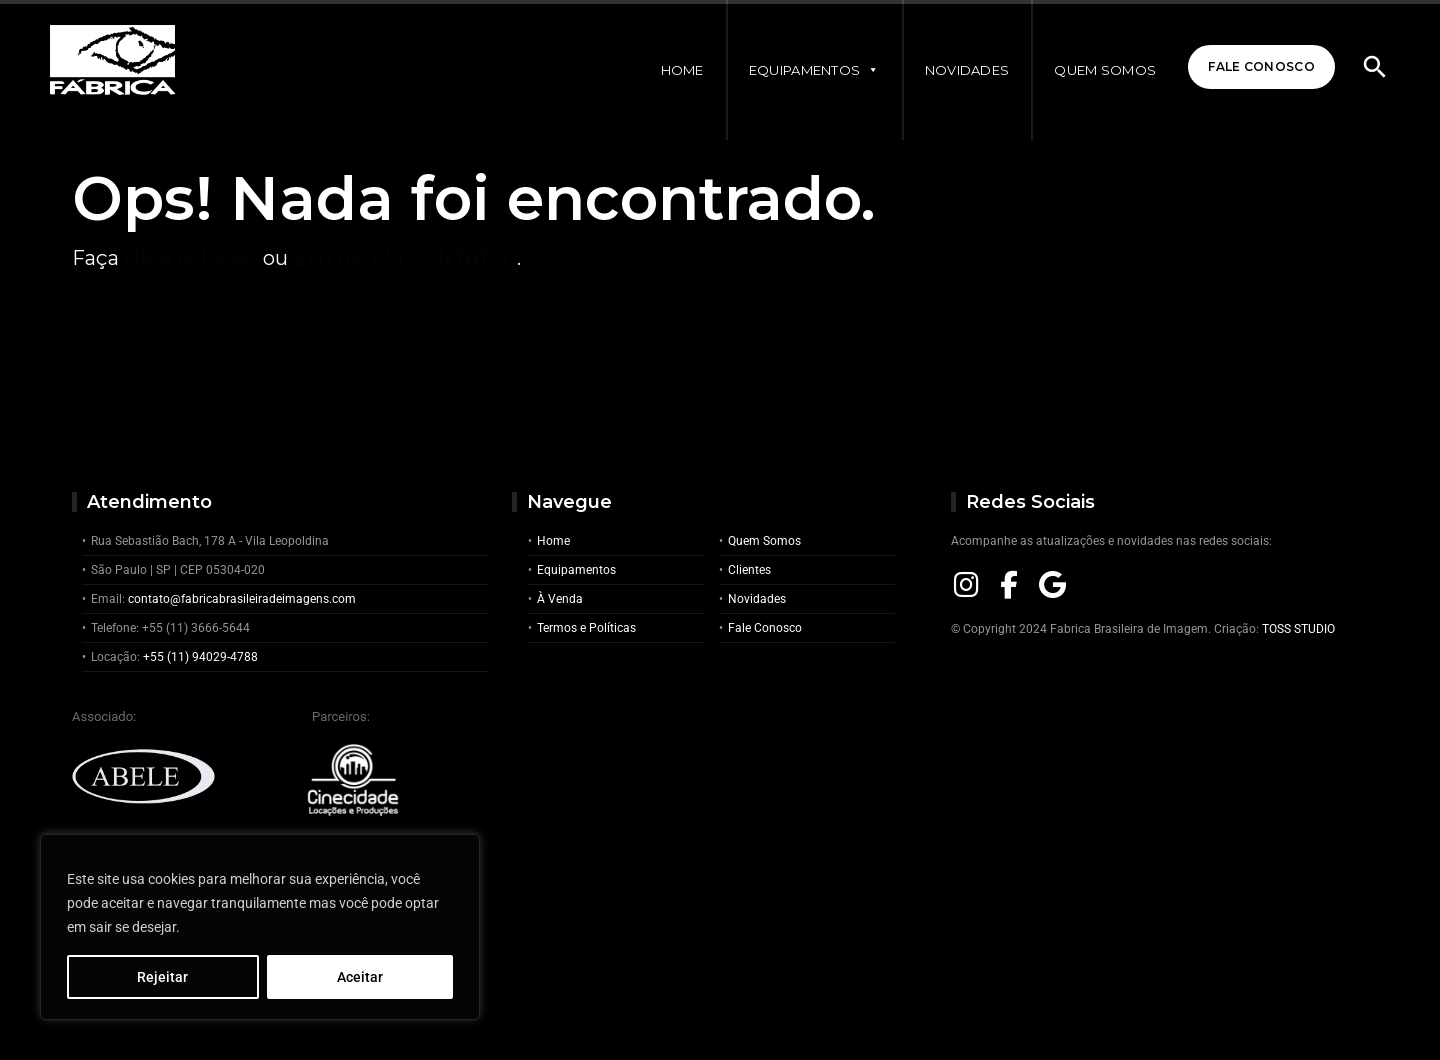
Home (682, 70)
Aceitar (360, 977)
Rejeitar (162, 977)
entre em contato (400, 258)
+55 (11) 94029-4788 (200, 657)
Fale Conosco (1261, 66)
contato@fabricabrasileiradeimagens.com (242, 599)
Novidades (967, 70)
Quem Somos (1105, 70)
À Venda (560, 599)
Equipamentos (814, 70)
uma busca (186, 258)
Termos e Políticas (586, 628)
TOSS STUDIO (1298, 629)
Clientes (749, 570)
